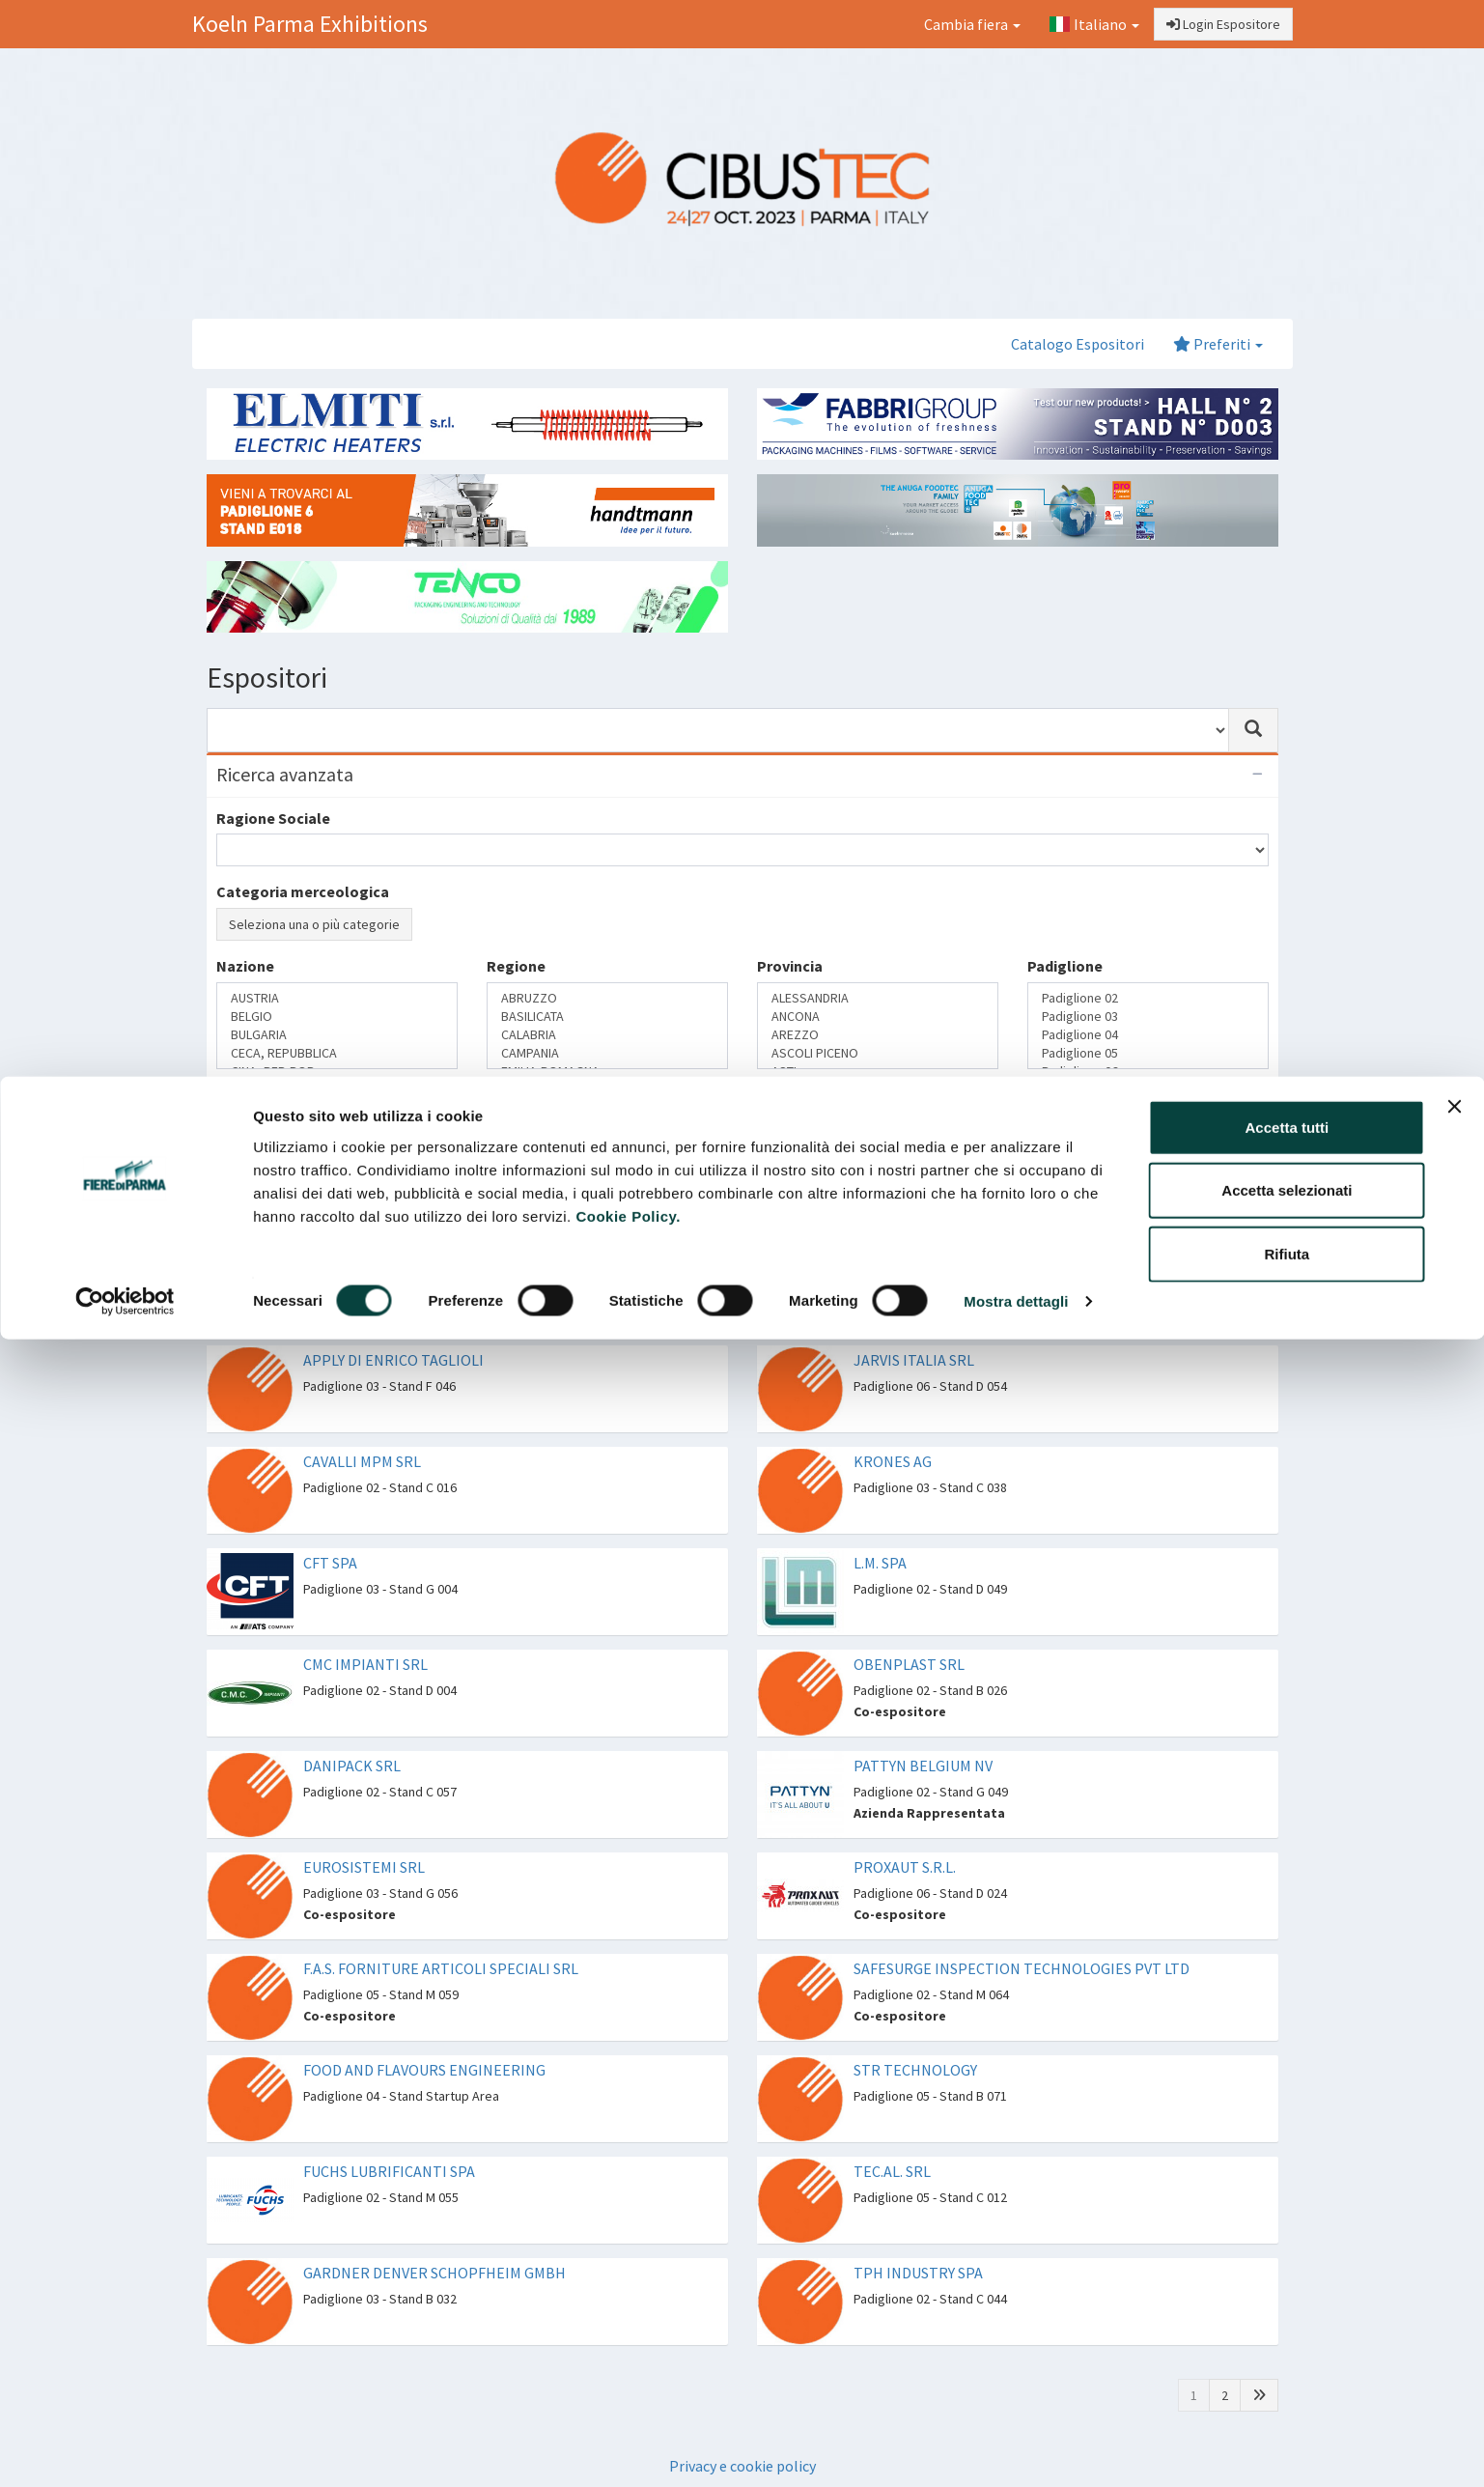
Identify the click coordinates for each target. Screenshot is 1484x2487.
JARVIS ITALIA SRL (914, 1360)
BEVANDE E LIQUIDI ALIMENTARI (607, 1126)
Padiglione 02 (1148, 998)
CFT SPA (330, 1562)
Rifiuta (1287, 177)
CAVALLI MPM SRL (362, 1461)
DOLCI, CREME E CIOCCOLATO (607, 1182)
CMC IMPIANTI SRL (365, 1664)
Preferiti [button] (1218, 343)
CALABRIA (607, 1035)
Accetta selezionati (1286, 114)
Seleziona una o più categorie (314, 924)
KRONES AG (893, 1461)
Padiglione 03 (1148, 1016)
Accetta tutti (1288, 50)
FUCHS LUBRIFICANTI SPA (389, 2171)
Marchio (337, 1163)
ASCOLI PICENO (878, 1053)
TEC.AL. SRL (892, 2171)
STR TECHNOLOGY (915, 2069)
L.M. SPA (880, 1562)
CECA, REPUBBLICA (337, 1053)
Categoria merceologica (302, 891)
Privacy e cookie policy (742, 2465)
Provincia (790, 965)
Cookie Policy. (627, 139)
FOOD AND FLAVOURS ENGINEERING (424, 2069)
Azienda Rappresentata (337, 1126)
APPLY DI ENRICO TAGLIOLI (393, 1360)
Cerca (246, 1228)
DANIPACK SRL (352, 1765)
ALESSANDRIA (878, 998)
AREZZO (878, 1035)
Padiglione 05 (1148, 1053)
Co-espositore (337, 1145)
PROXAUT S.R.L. (905, 1867)
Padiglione (1065, 965)
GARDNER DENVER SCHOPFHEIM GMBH (434, 2272)
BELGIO (337, 1016)
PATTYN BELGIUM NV (923, 1765)
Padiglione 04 (1148, 1035)
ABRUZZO (607, 998)
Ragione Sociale (273, 818)
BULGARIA (337, 1035)
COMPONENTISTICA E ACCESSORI (878, 1163)
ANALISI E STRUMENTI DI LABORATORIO (878, 1126)
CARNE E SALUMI (607, 1163)
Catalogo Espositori (1077, 343)
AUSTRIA (337, 998)
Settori (512, 1094)
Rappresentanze (274, 1094)
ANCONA (878, 1016)
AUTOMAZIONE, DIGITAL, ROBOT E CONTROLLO (878, 1145)
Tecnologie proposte (831, 1094)
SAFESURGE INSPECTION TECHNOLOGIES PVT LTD (1022, 1968)
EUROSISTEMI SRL (364, 1867)
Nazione (245, 965)
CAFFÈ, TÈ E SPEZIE (607, 1145)
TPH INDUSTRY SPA (918, 2272)
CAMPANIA (607, 1053)
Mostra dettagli (1016, 225)
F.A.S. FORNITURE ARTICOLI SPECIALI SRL (440, 1968)
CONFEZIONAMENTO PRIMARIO (878, 1182)
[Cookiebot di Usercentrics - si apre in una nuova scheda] (125, 226)
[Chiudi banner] (1454, 30)
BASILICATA (607, 1016)
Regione (516, 965)
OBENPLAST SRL (909, 1664)
